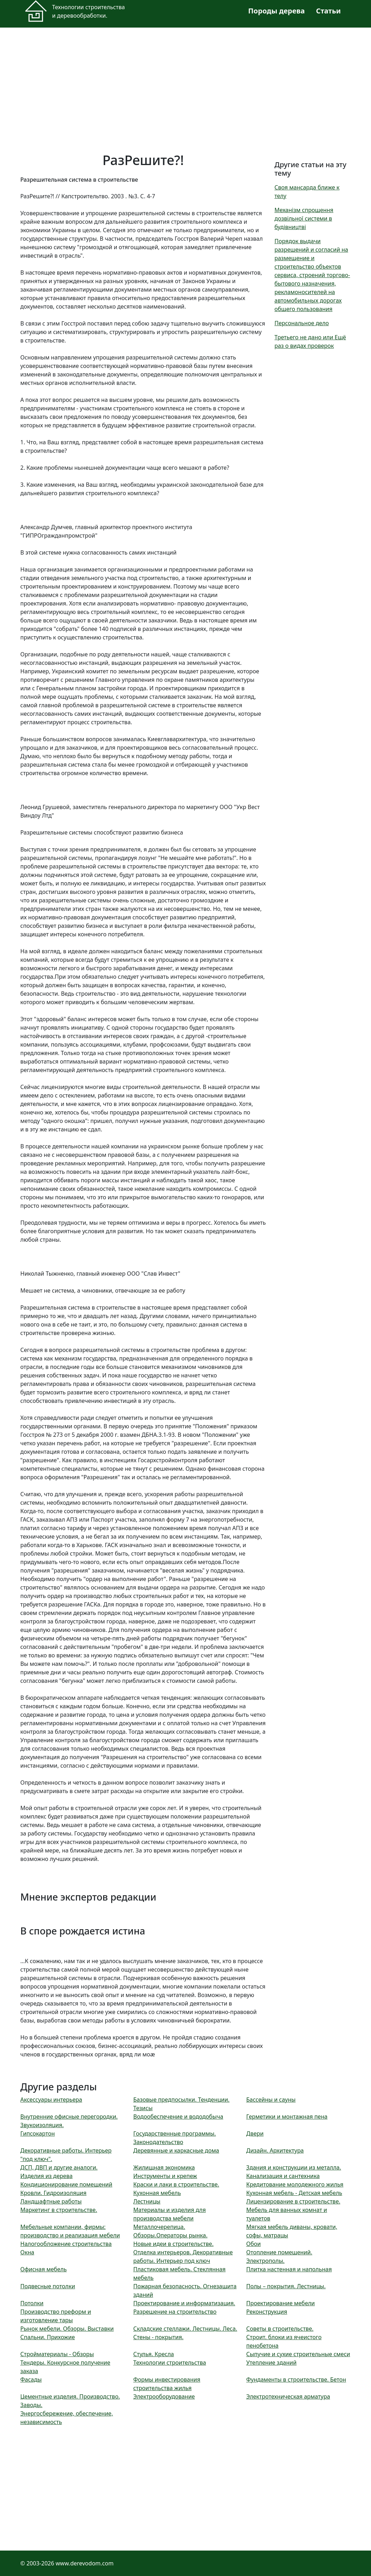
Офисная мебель (43, 2269)
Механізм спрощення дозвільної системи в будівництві (304, 218)
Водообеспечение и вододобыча (178, 2116)
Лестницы (146, 2201)
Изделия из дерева (46, 2176)
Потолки (32, 2303)
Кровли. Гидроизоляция (53, 2193)
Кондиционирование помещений (66, 2184)
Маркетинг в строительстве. (58, 2210)
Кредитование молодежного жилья (294, 2184)
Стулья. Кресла (153, 2354)
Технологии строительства (169, 2362)
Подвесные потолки (47, 2286)
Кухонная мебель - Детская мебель (294, 2193)
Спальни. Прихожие (47, 2337)
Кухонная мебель (157, 2193)
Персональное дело (302, 323)
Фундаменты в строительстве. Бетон (296, 2379)
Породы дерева (276, 11)
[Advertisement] (185, 85)
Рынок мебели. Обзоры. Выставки (67, 2328)
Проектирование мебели (280, 2303)
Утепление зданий (271, 2362)
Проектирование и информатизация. (184, 2303)
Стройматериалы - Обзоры (57, 2354)
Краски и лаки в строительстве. (176, 2184)
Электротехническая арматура (288, 2396)
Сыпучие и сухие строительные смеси (298, 2354)
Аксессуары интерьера (51, 2099)
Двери (254, 2133)
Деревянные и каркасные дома (176, 2150)
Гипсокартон (37, 2133)
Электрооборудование (164, 2396)
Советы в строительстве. (279, 2328)
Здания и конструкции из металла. (293, 2167)
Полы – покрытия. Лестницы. (285, 2286)
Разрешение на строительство (174, 2312)
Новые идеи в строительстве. (173, 2244)
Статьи (328, 11)
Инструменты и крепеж (165, 2176)
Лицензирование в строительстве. (293, 2201)
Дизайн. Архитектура (275, 2150)
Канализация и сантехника (282, 2176)
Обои (253, 2244)
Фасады (31, 2379)
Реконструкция (266, 2312)
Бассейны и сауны (270, 2099)
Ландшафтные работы (51, 2201)
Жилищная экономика (164, 2167)
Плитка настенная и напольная (288, 2269)
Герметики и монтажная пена (286, 2116)
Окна (27, 2252)
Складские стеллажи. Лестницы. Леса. (185, 2328)
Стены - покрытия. (158, 2337)
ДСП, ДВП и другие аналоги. (59, 2167)
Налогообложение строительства (66, 2244)
